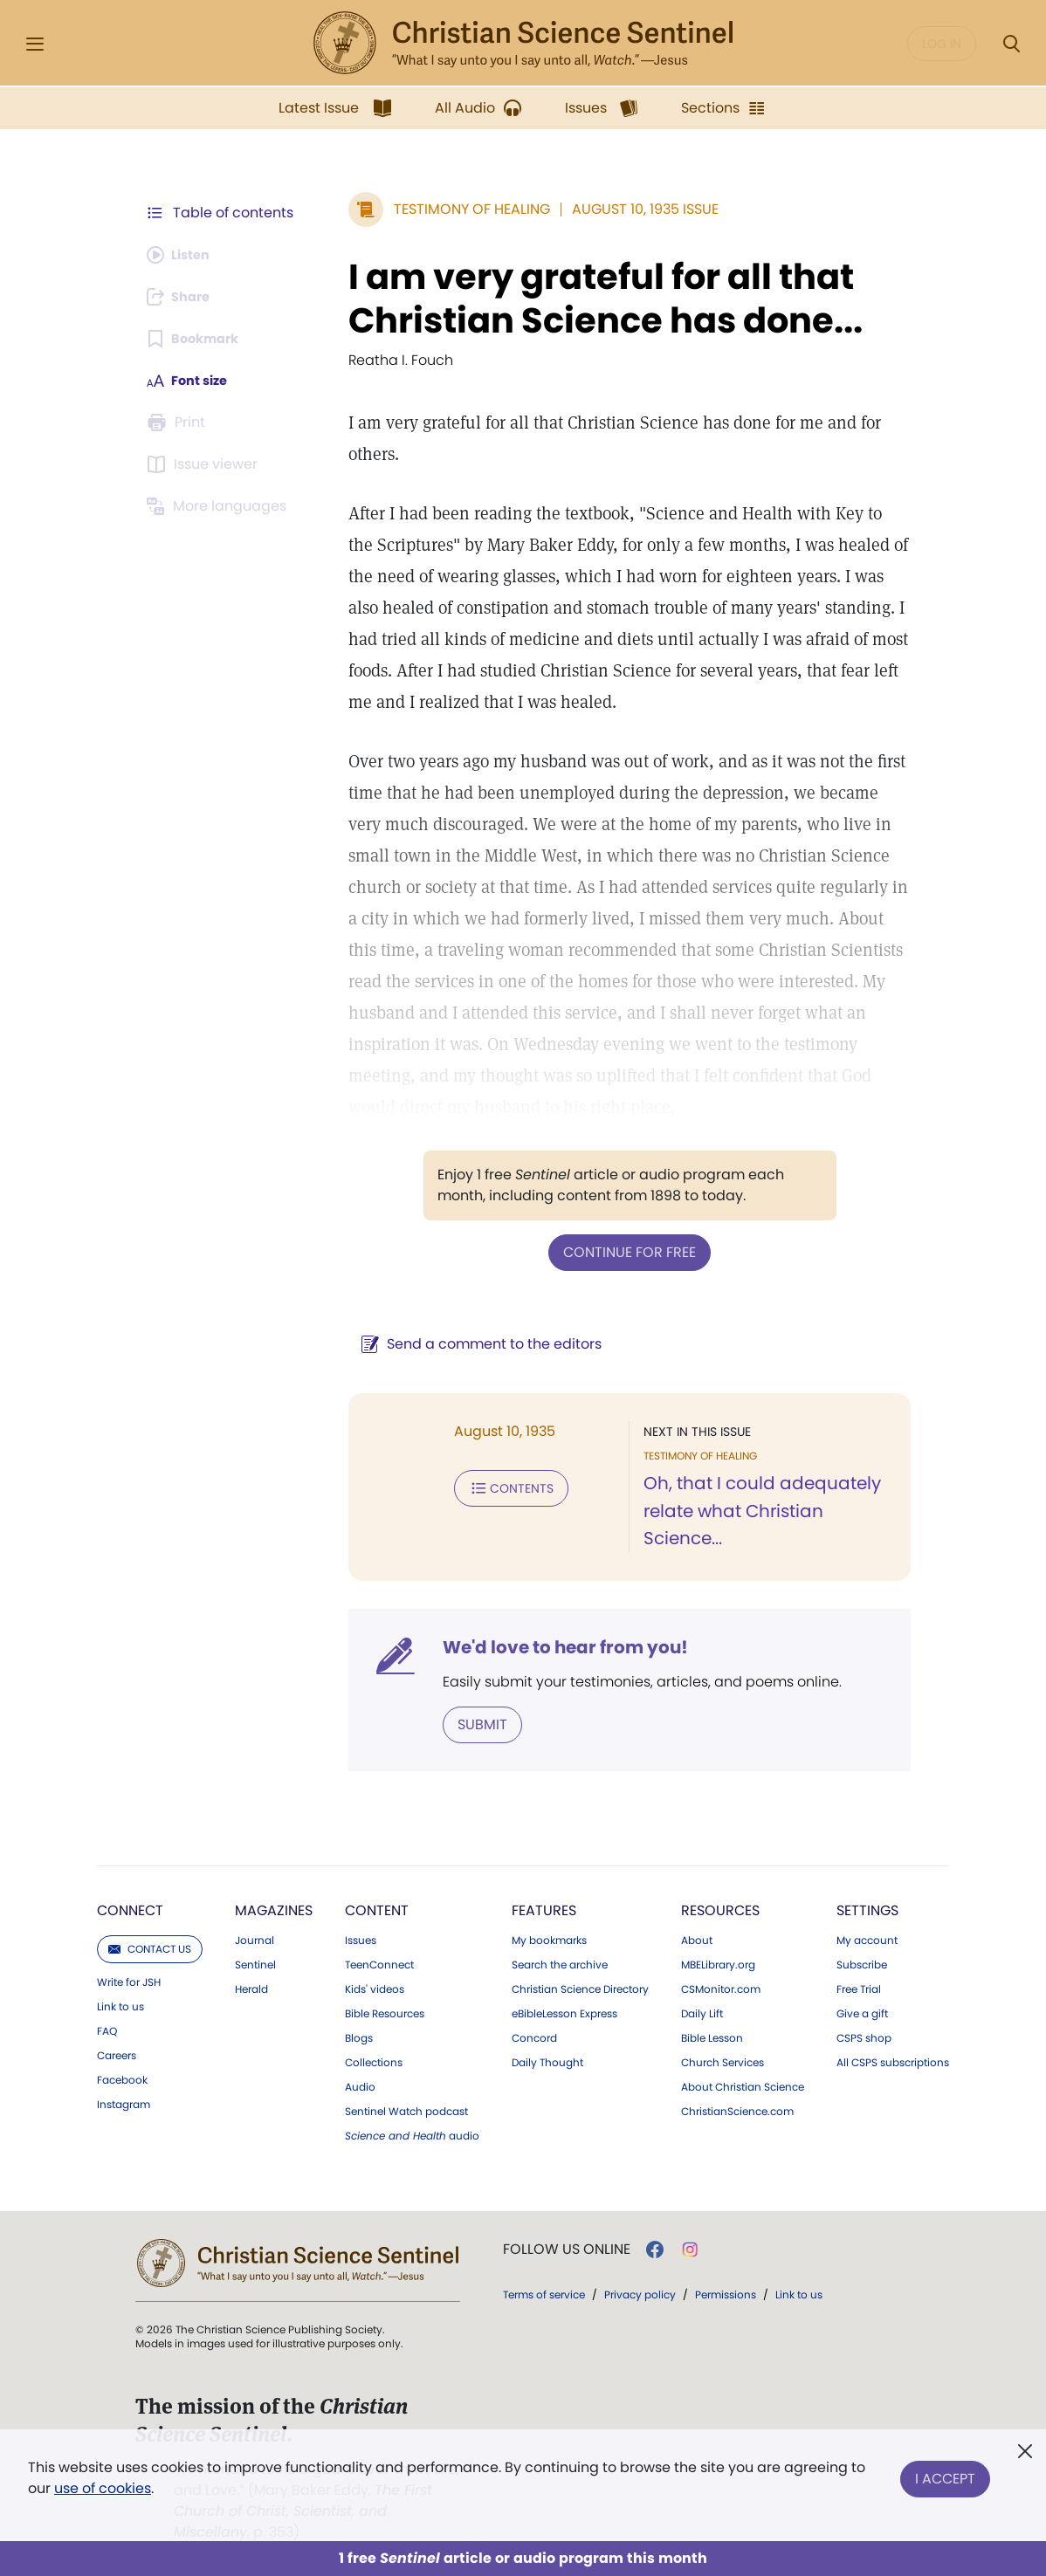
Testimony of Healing (463, 209)
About (696, 1939)
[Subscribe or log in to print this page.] (179, 422)
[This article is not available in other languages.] (220, 506)
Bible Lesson (712, 2036)
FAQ (107, 2029)
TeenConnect (379, 1963)
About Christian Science (742, 2085)
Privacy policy (640, 2292)
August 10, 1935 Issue (636, 209)
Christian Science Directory (580, 1987)
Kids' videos (374, 1987)
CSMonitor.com (720, 1987)
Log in (941, 43)
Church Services (722, 2061)
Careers (116, 2054)
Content (377, 1909)
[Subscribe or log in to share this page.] (183, 297)
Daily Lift (702, 2012)
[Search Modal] (1011, 44)
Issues (360, 1939)
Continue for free (625, 1251)
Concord (534, 2036)
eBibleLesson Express (564, 2012)
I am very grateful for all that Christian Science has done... (597, 298)
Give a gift (862, 2012)
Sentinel (255, 1963)
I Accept (945, 2474)
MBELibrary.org (718, 1963)
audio (412, 2134)
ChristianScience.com (737, 2110)
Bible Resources (384, 2012)
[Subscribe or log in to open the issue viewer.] (205, 464)
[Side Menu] (35, 44)
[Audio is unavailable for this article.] (183, 255)
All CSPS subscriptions (892, 2061)
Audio (360, 2085)
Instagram (123, 2103)
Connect (130, 1909)
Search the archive (560, 1963)
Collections (374, 2061)
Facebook (122, 2078)
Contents (502, 1485)
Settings (867, 1909)
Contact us (149, 1947)
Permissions (725, 2292)
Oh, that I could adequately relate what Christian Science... (758, 1510)
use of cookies (102, 2488)
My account (867, 1939)
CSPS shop (863, 2036)
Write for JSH (129, 1980)
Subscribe (861, 1963)
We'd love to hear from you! (556, 1646)
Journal (254, 1939)
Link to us (120, 2005)
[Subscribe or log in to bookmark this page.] (197, 339)
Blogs (359, 2036)
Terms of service (544, 2292)
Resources (720, 1909)
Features (544, 1909)
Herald (251, 1987)
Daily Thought (547, 2061)
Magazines (274, 1909)
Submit (474, 1723)
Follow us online (566, 2248)
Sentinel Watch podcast (406, 2110)
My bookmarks (549, 1939)
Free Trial (858, 1987)
